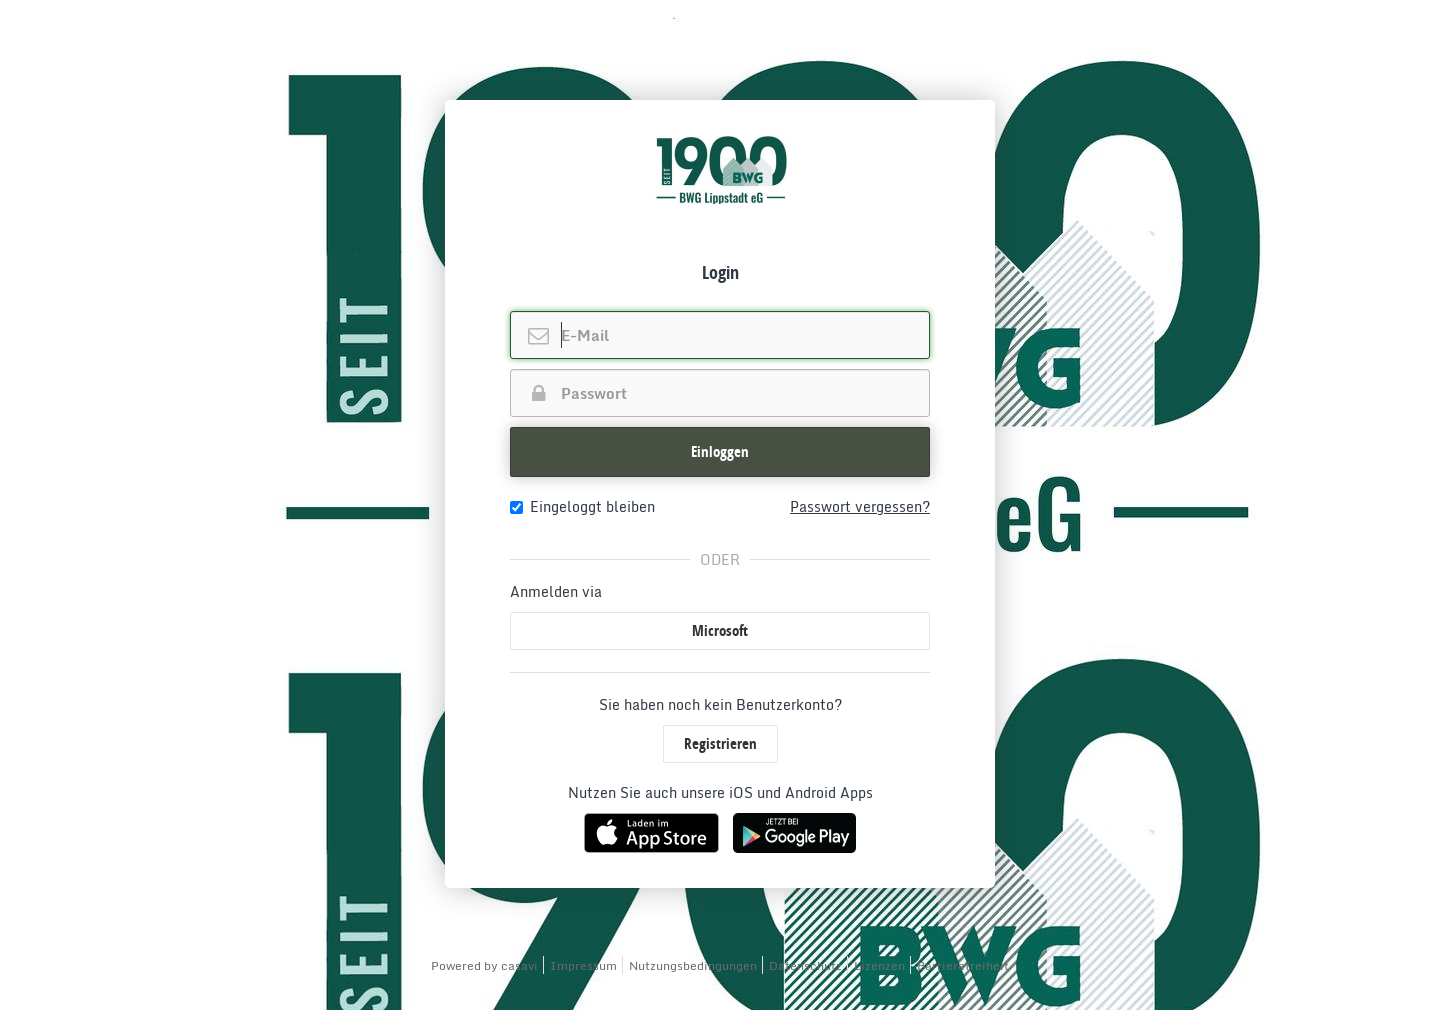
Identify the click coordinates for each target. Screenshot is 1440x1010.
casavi (519, 965)
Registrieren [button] (720, 743)
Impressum (583, 965)
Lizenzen (879, 965)
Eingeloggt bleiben (582, 507)
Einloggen (720, 451)
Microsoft (720, 630)
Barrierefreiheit (963, 965)
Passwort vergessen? (860, 507)
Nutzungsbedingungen (693, 965)
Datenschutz (805, 965)
